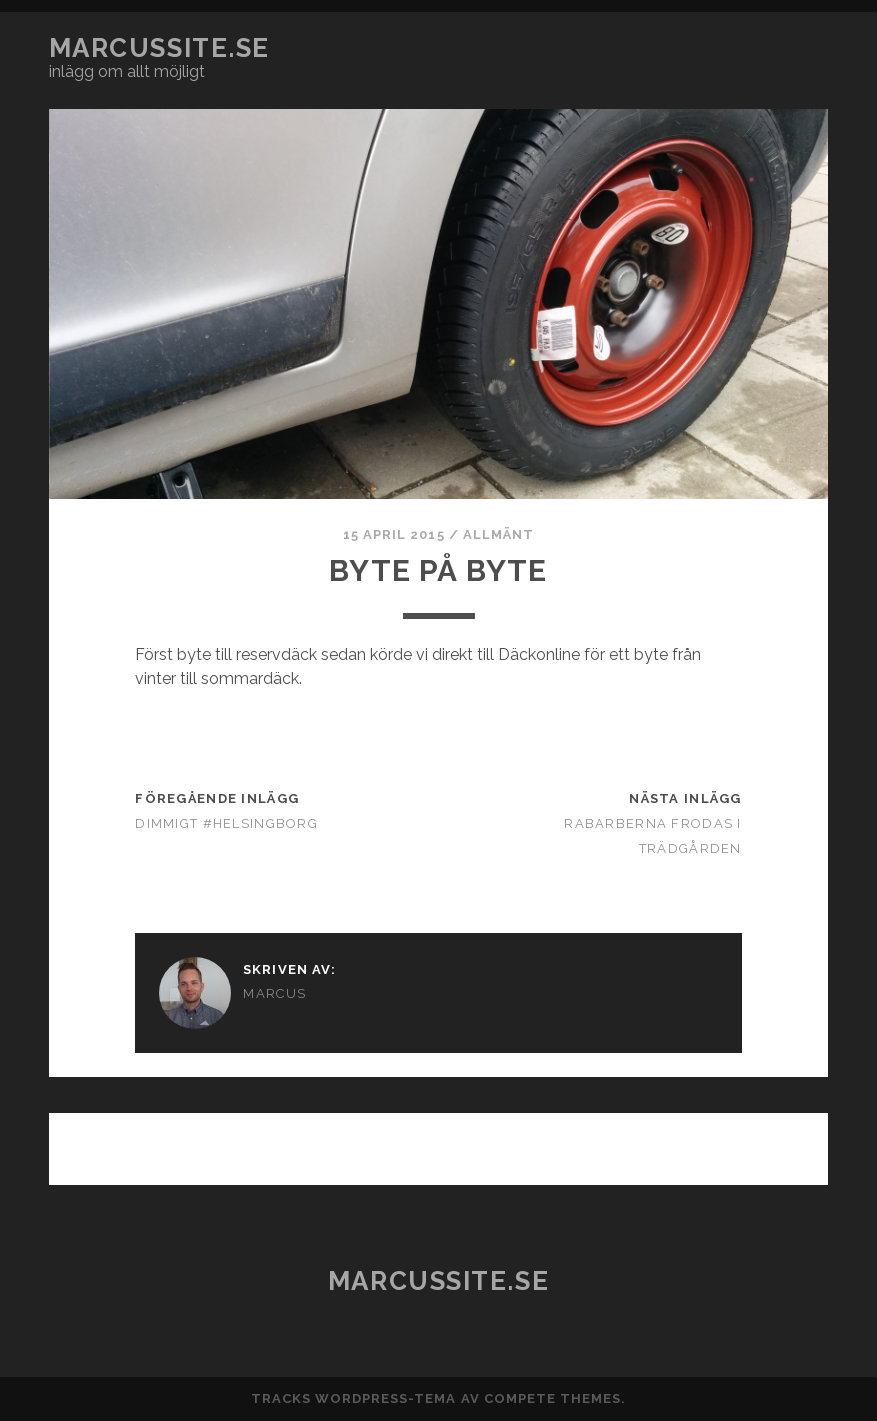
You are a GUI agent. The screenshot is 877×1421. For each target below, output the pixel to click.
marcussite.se (159, 48)
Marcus (274, 993)
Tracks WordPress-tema (354, 1398)
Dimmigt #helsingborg (226, 823)
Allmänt (498, 534)
